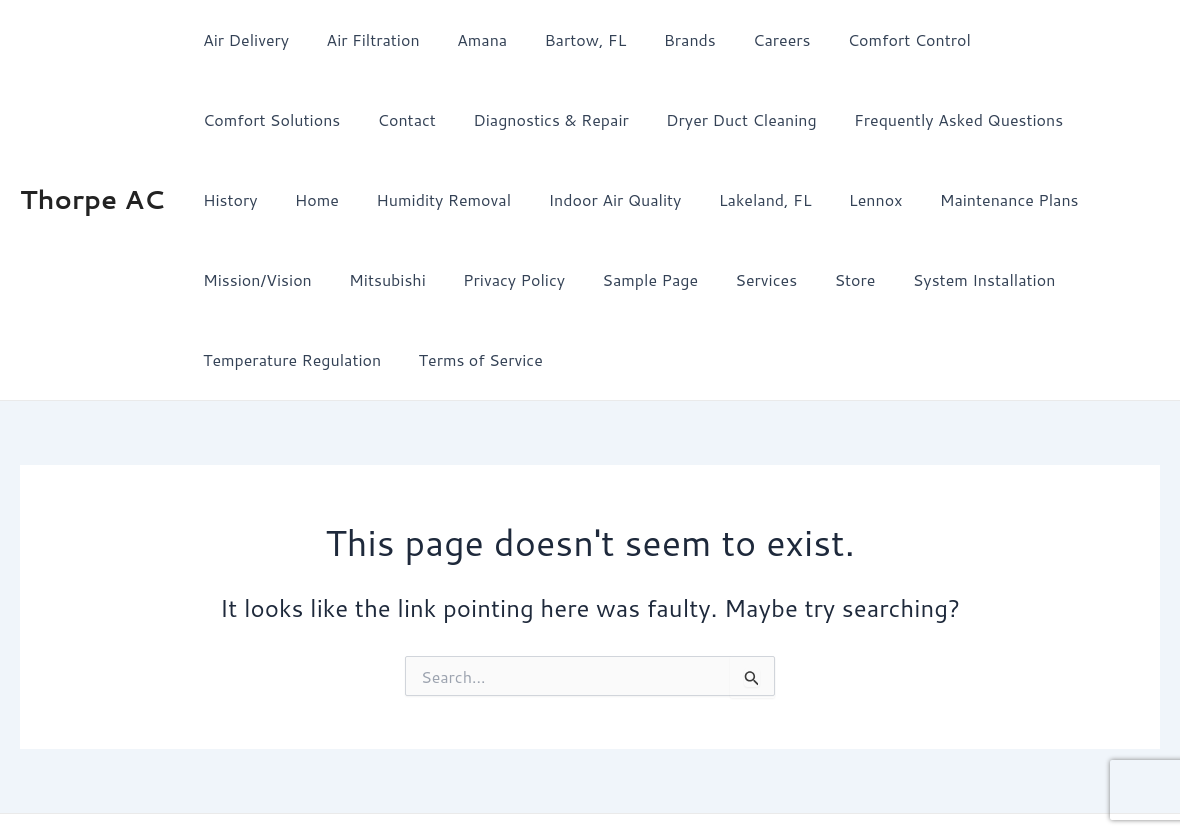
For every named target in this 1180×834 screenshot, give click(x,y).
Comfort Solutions (1036, 39)
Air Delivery (243, 39)
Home (1011, 119)
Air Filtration (364, 39)
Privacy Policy (251, 279)
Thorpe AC (92, 159)
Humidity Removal (267, 199)
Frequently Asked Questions (765, 119)
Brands (666, 39)
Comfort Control (874, 39)
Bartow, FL (567, 39)
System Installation (700, 279)
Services (493, 279)
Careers (752, 39)
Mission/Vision (967, 199)
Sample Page (382, 279)
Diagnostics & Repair (369, 119)
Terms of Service (1076, 279)
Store (576, 279)
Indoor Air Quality (433, 199)
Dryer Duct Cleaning (553, 119)
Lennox (683, 199)
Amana (469, 39)
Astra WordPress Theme (753, 783)
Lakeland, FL (578, 199)
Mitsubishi (1092, 199)
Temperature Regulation (892, 279)
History (929, 119)
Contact (229, 119)
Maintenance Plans (811, 199)
